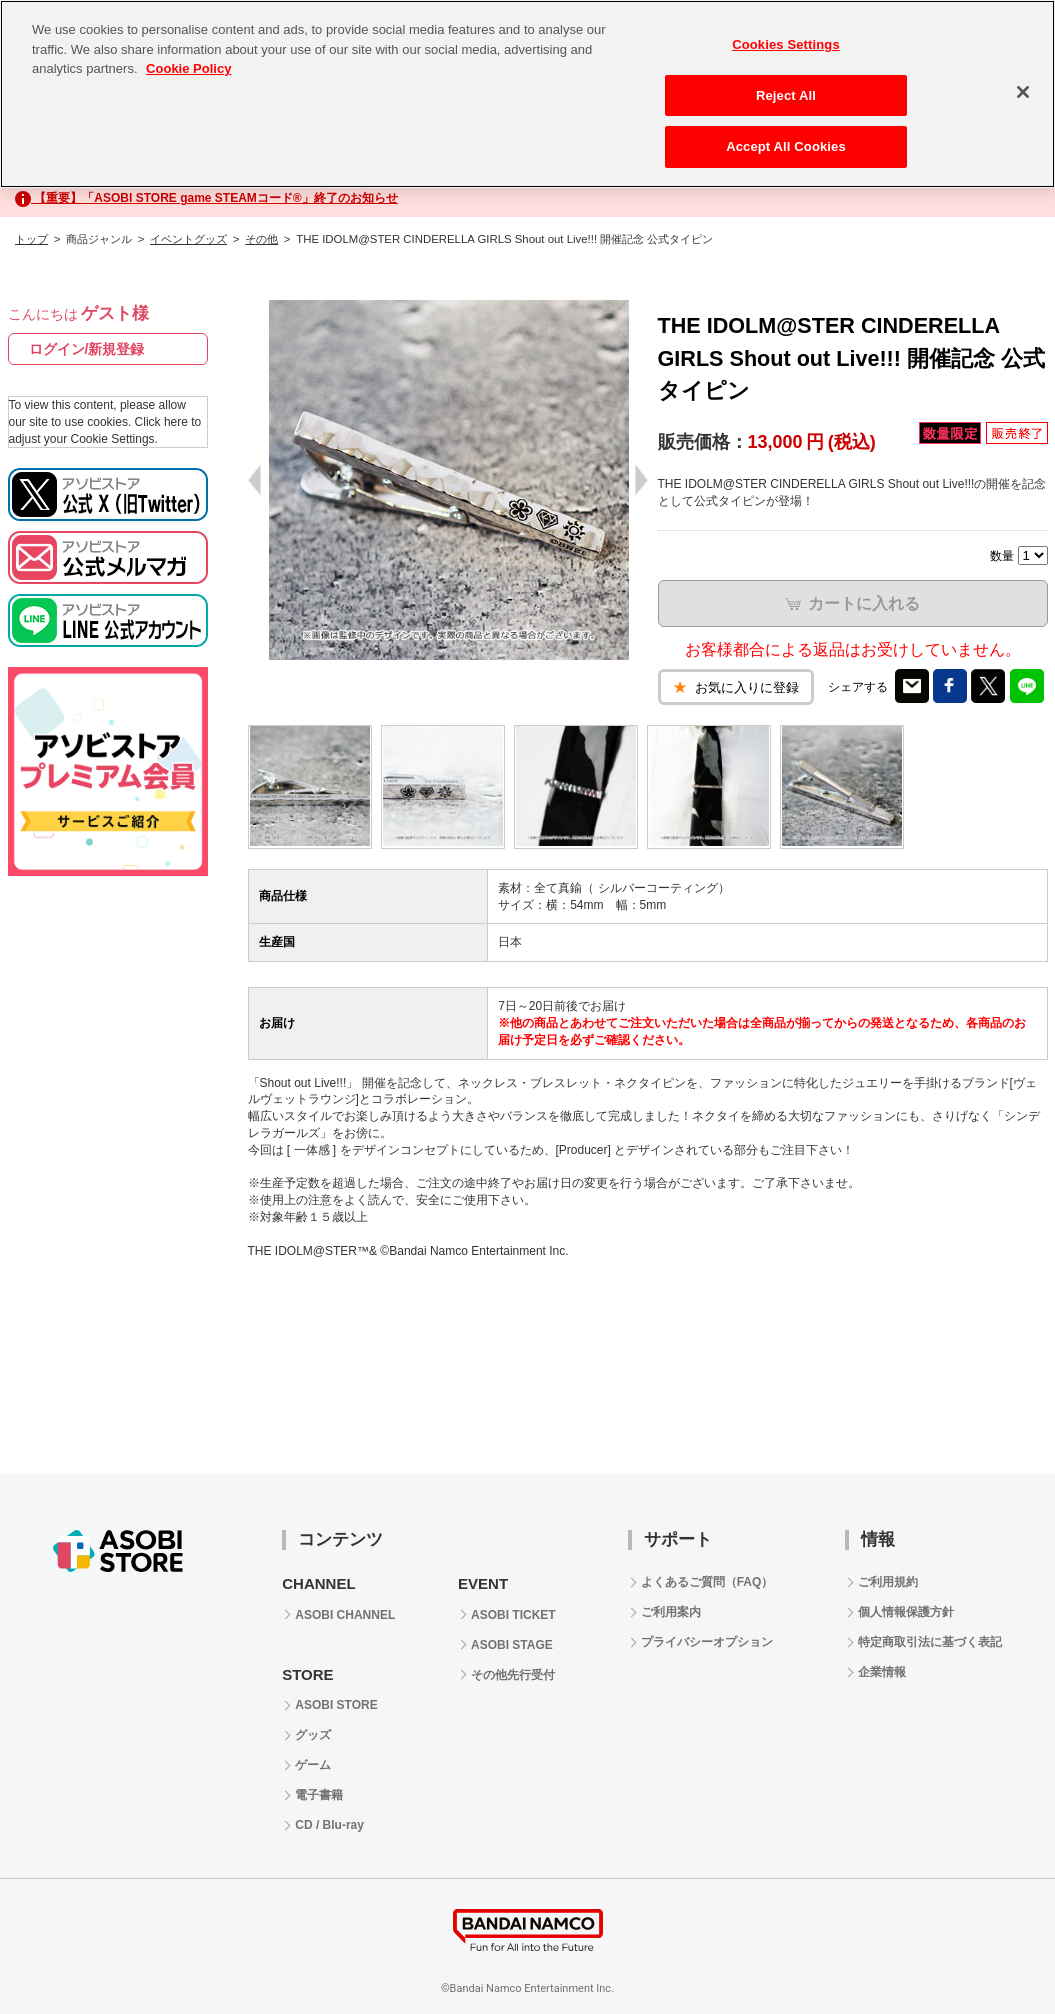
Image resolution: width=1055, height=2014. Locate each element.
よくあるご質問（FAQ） (707, 1582)
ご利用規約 (888, 1582)
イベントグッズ (188, 239)
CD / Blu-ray (329, 1825)
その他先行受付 (513, 1675)
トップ (31, 239)
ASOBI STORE (336, 1705)
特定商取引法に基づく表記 (930, 1642)
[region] (527, 94)
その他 (261, 239)
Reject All (786, 95)
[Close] (1023, 92)
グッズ (313, 1735)
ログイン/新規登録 (87, 349)
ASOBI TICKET (513, 1615)
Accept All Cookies (786, 146)
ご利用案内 (671, 1612)
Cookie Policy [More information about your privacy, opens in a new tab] (188, 68)
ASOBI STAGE (512, 1645)
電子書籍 (319, 1795)
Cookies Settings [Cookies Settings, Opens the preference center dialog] (786, 44)
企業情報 (882, 1672)
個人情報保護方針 (906, 1612)
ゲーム (313, 1765)
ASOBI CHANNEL (345, 1615)
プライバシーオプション (707, 1642)
